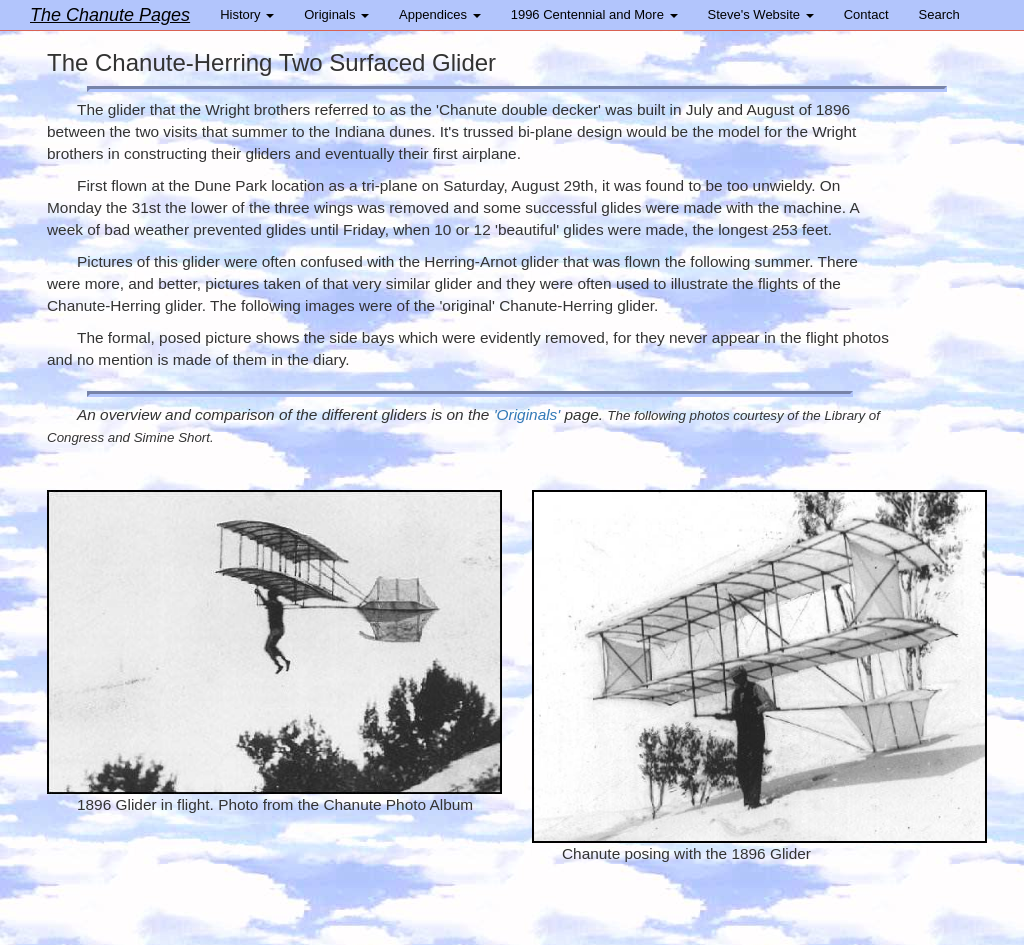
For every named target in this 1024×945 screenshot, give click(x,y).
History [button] (247, 14)
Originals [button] (336, 14)
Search (939, 14)
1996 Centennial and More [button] (594, 14)
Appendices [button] (440, 14)
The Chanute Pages (110, 15)
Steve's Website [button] (761, 14)
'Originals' (527, 414)
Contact (866, 14)
